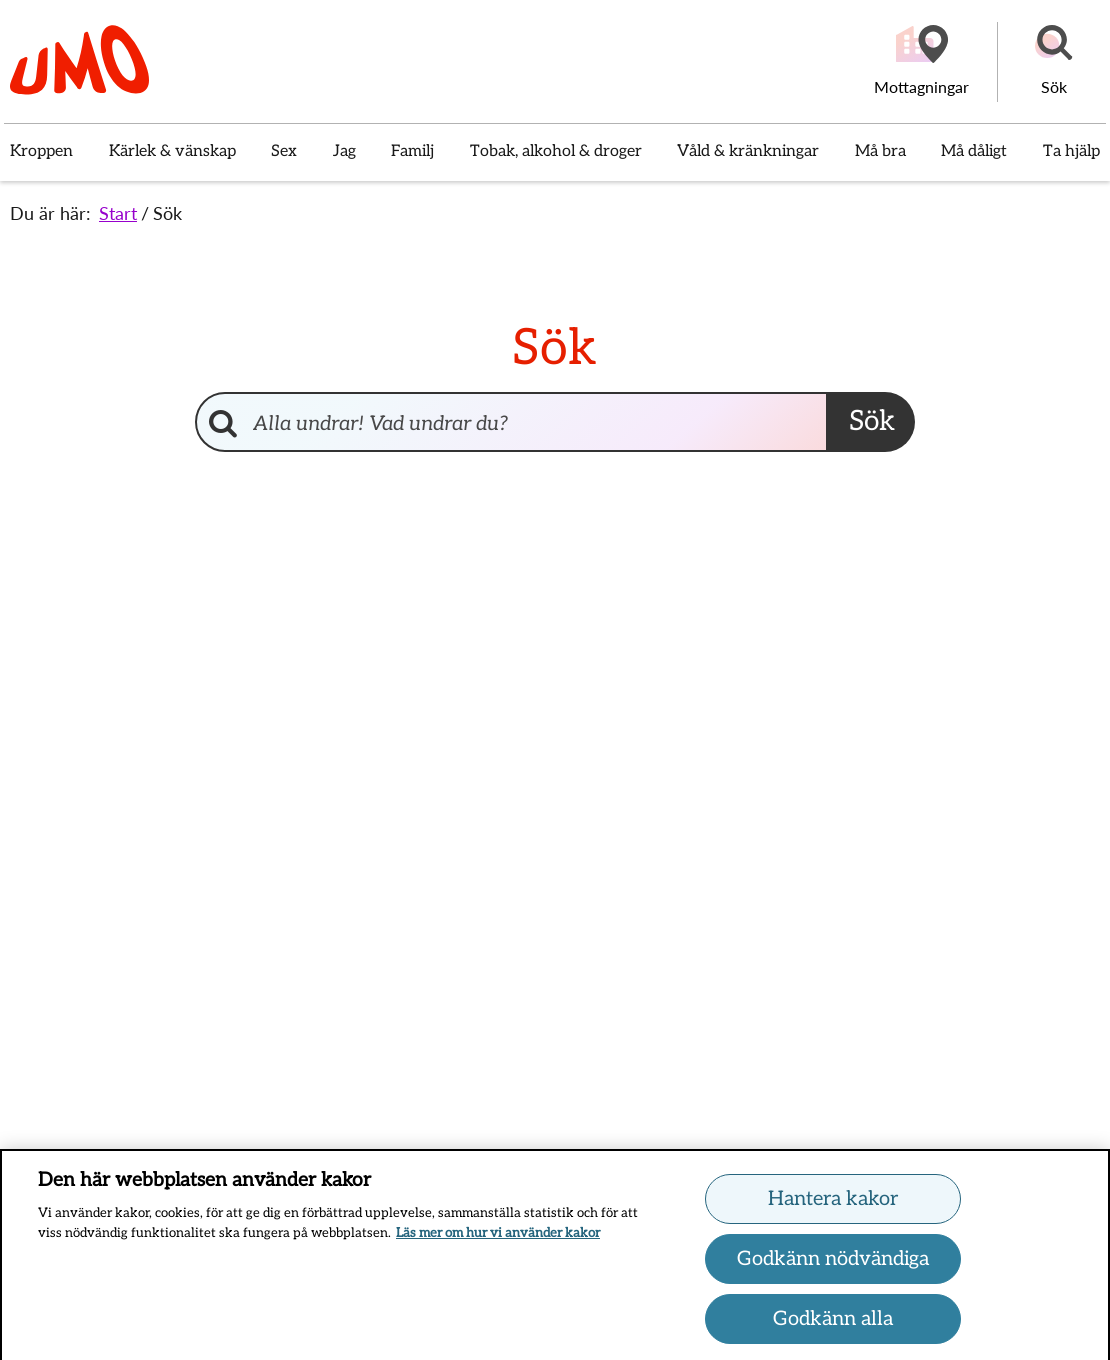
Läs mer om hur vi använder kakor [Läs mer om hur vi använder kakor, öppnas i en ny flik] (498, 1238)
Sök (167, 213)
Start (118, 213)
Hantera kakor (833, 1204)
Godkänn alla (833, 1324)
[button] (1054, 62)
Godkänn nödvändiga (833, 1264)
